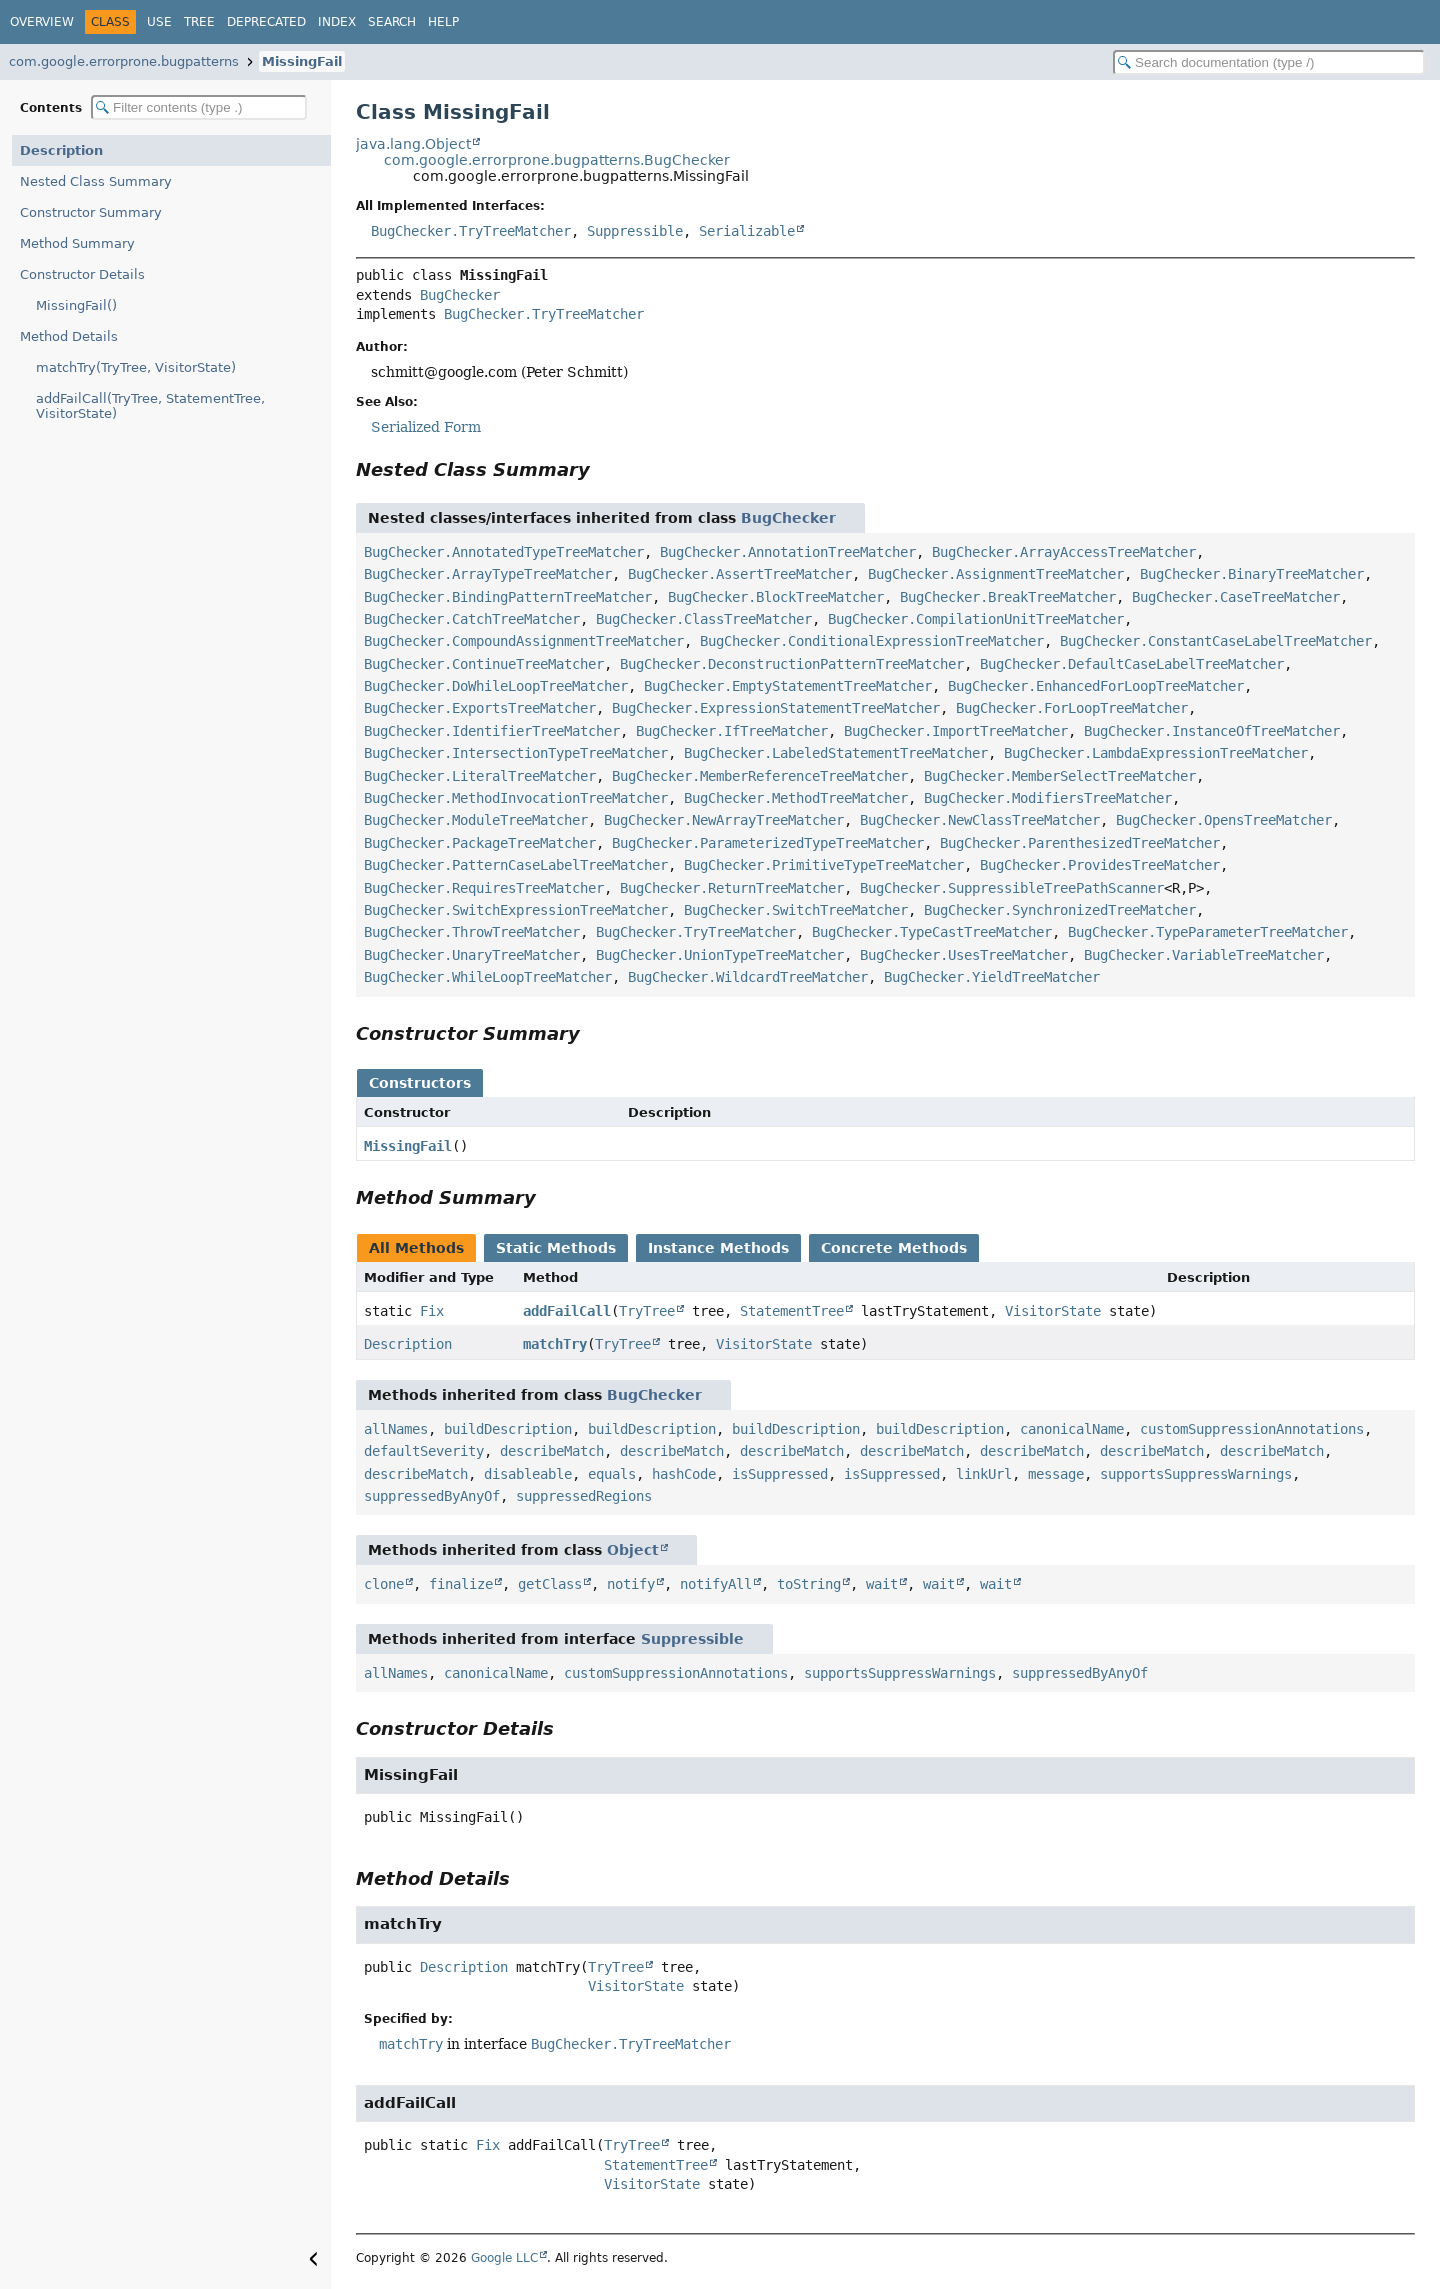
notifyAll (716, 1584)
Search (392, 22)
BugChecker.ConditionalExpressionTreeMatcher (872, 641)
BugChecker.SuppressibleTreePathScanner (1012, 888)
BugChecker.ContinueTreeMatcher (484, 664)
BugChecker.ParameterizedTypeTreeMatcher (768, 843)
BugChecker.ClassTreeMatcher (704, 619)
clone (384, 1584)
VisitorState (1053, 1311)
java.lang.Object (413, 144)
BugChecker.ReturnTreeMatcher (732, 888)
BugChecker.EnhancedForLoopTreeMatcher (1096, 686)
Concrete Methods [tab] (894, 1248)
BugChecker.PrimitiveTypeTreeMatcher (824, 865)
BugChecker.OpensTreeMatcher (1224, 820)
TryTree (647, 1311)
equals (612, 1474)
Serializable (747, 231)
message (1056, 1474)
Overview (42, 22)
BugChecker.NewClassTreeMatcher (980, 820)
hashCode (684, 1474)
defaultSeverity (424, 1451)
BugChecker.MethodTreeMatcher (796, 798)
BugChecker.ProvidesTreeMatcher (1100, 865)
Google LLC (504, 2258)
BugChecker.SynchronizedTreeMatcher (1060, 910)
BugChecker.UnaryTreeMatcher (472, 955)
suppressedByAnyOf (432, 1496)
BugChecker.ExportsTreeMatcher (480, 708)
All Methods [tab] (416, 1248)
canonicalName (1072, 1429)
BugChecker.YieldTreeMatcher (992, 977)
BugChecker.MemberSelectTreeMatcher (1060, 776)
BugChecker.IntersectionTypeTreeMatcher (516, 753)
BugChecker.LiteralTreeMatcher (480, 776)
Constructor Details (82, 274)
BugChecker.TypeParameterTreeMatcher (1208, 932)
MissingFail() (76, 305)
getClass (550, 1584)
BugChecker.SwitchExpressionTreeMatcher (516, 910)
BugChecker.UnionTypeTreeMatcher (720, 955)
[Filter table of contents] (199, 107)
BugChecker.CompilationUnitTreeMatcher (976, 619)
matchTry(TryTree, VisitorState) (136, 367)
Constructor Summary (91, 212)
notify (631, 1584)
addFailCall (567, 1311)
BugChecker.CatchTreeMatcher (472, 619)
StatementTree (792, 1311)
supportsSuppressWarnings (1196, 1474)
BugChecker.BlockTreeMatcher (776, 597)
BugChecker (460, 295)
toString (809, 1584)
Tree (199, 22)
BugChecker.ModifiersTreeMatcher (1048, 798)
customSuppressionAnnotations (1252, 1429)
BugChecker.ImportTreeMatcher (956, 731)
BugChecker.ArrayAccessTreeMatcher (1064, 552)
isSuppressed (780, 1474)
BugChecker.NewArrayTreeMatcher (724, 820)
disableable (528, 1474)
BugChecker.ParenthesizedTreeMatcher (1080, 843)
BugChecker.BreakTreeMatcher (1008, 597)
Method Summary (77, 243)
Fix (432, 1311)
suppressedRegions (584, 1496)
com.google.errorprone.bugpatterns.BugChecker (557, 160)
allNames (396, 1429)
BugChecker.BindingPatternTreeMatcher (508, 597)
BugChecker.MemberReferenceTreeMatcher (760, 776)
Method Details (69, 336)
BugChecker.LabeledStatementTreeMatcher (836, 753)
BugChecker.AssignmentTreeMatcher (996, 574)
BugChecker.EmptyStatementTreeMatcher (788, 686)
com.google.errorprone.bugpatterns (124, 61)
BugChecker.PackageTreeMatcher (480, 843)
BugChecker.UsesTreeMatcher (964, 955)
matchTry (555, 1344)
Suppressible (635, 231)
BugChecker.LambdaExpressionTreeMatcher (1156, 753)
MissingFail (302, 61)
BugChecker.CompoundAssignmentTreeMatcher (524, 641)
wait (882, 1584)
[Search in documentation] (1269, 62)
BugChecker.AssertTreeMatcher (740, 574)
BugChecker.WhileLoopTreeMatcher (488, 977)
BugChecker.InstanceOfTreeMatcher (1212, 731)
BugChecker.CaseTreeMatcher (1236, 597)
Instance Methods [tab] (718, 1248)
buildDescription (508, 1429)
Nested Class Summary (96, 181)
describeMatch (552, 1451)
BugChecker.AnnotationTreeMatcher (788, 552)
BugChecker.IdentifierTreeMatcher (492, 731)
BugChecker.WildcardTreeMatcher (748, 977)
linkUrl (984, 1474)
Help (443, 22)
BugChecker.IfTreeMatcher (732, 731)
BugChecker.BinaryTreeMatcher (1252, 574)
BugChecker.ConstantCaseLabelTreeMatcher (1216, 641)
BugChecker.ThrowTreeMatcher (472, 932)
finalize (461, 1584)
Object (633, 1550)
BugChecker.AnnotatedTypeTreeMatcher (504, 552)
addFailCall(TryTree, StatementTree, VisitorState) (150, 406)
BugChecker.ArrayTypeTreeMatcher (488, 574)
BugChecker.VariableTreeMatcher (1204, 955)
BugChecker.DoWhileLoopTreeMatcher (496, 686)
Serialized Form (426, 427)
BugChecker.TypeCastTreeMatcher (932, 932)
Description (61, 150)
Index (337, 22)
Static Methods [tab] (556, 1248)
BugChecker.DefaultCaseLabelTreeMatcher (1132, 664)
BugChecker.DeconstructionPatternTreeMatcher (792, 664)
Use (159, 22)
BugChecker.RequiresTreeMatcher (484, 888)
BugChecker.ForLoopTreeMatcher (1072, 708)
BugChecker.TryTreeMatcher (471, 231)
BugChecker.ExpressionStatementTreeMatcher (776, 708)
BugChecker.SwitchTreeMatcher (796, 910)
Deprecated (266, 22)
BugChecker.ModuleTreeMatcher (476, 820)
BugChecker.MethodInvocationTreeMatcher (516, 798)
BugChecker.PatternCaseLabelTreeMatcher (516, 865)
